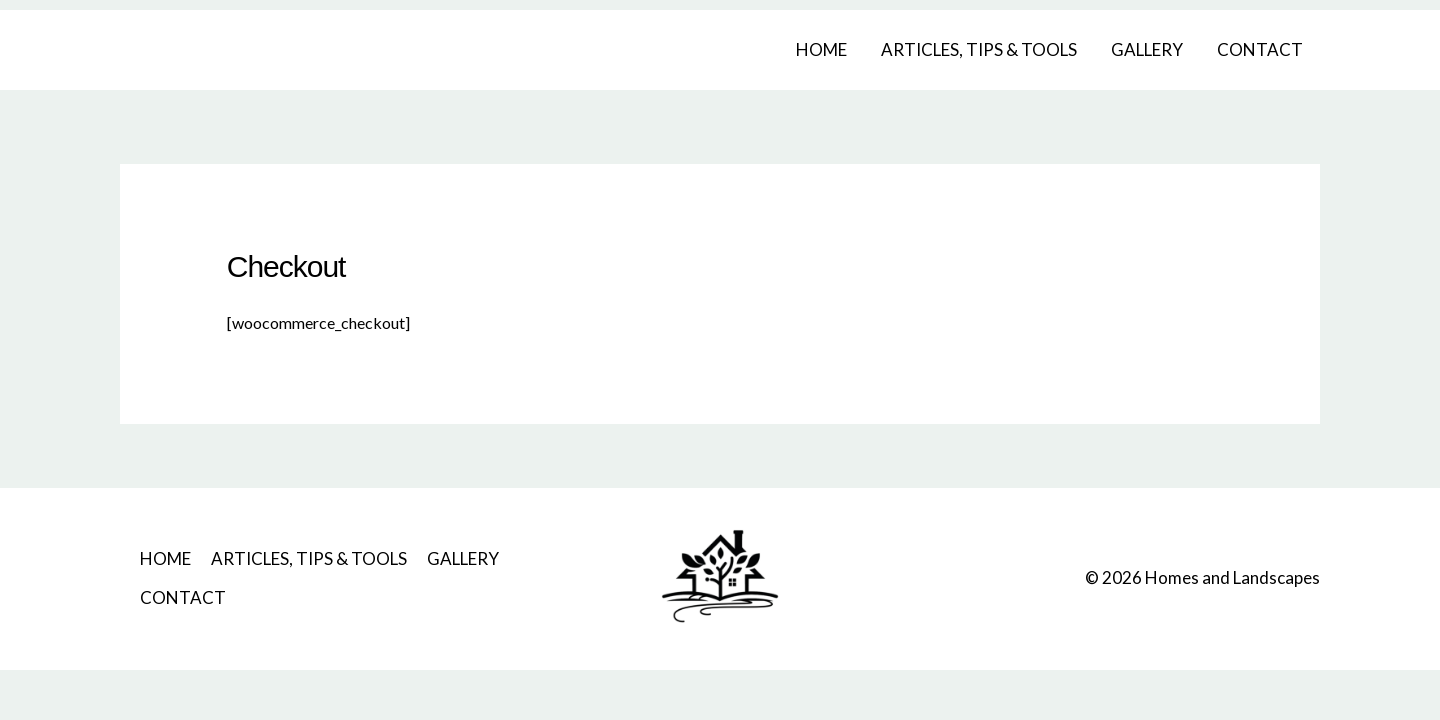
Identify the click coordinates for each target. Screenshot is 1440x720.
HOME (821, 49)
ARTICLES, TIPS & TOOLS (979, 49)
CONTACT (1260, 49)
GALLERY (1147, 49)
